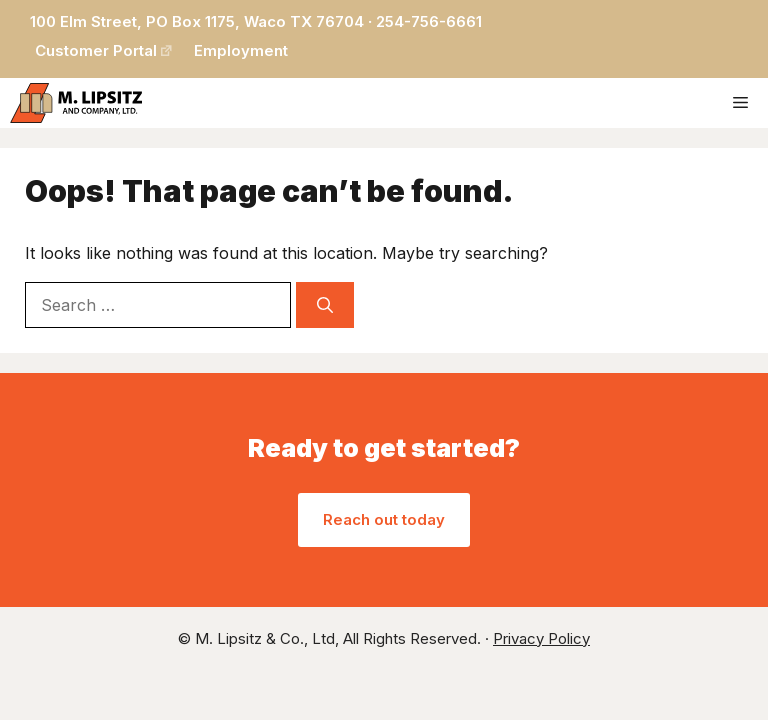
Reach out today (384, 519)
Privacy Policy (541, 638)
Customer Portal (96, 50)
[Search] (325, 305)
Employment (241, 50)
